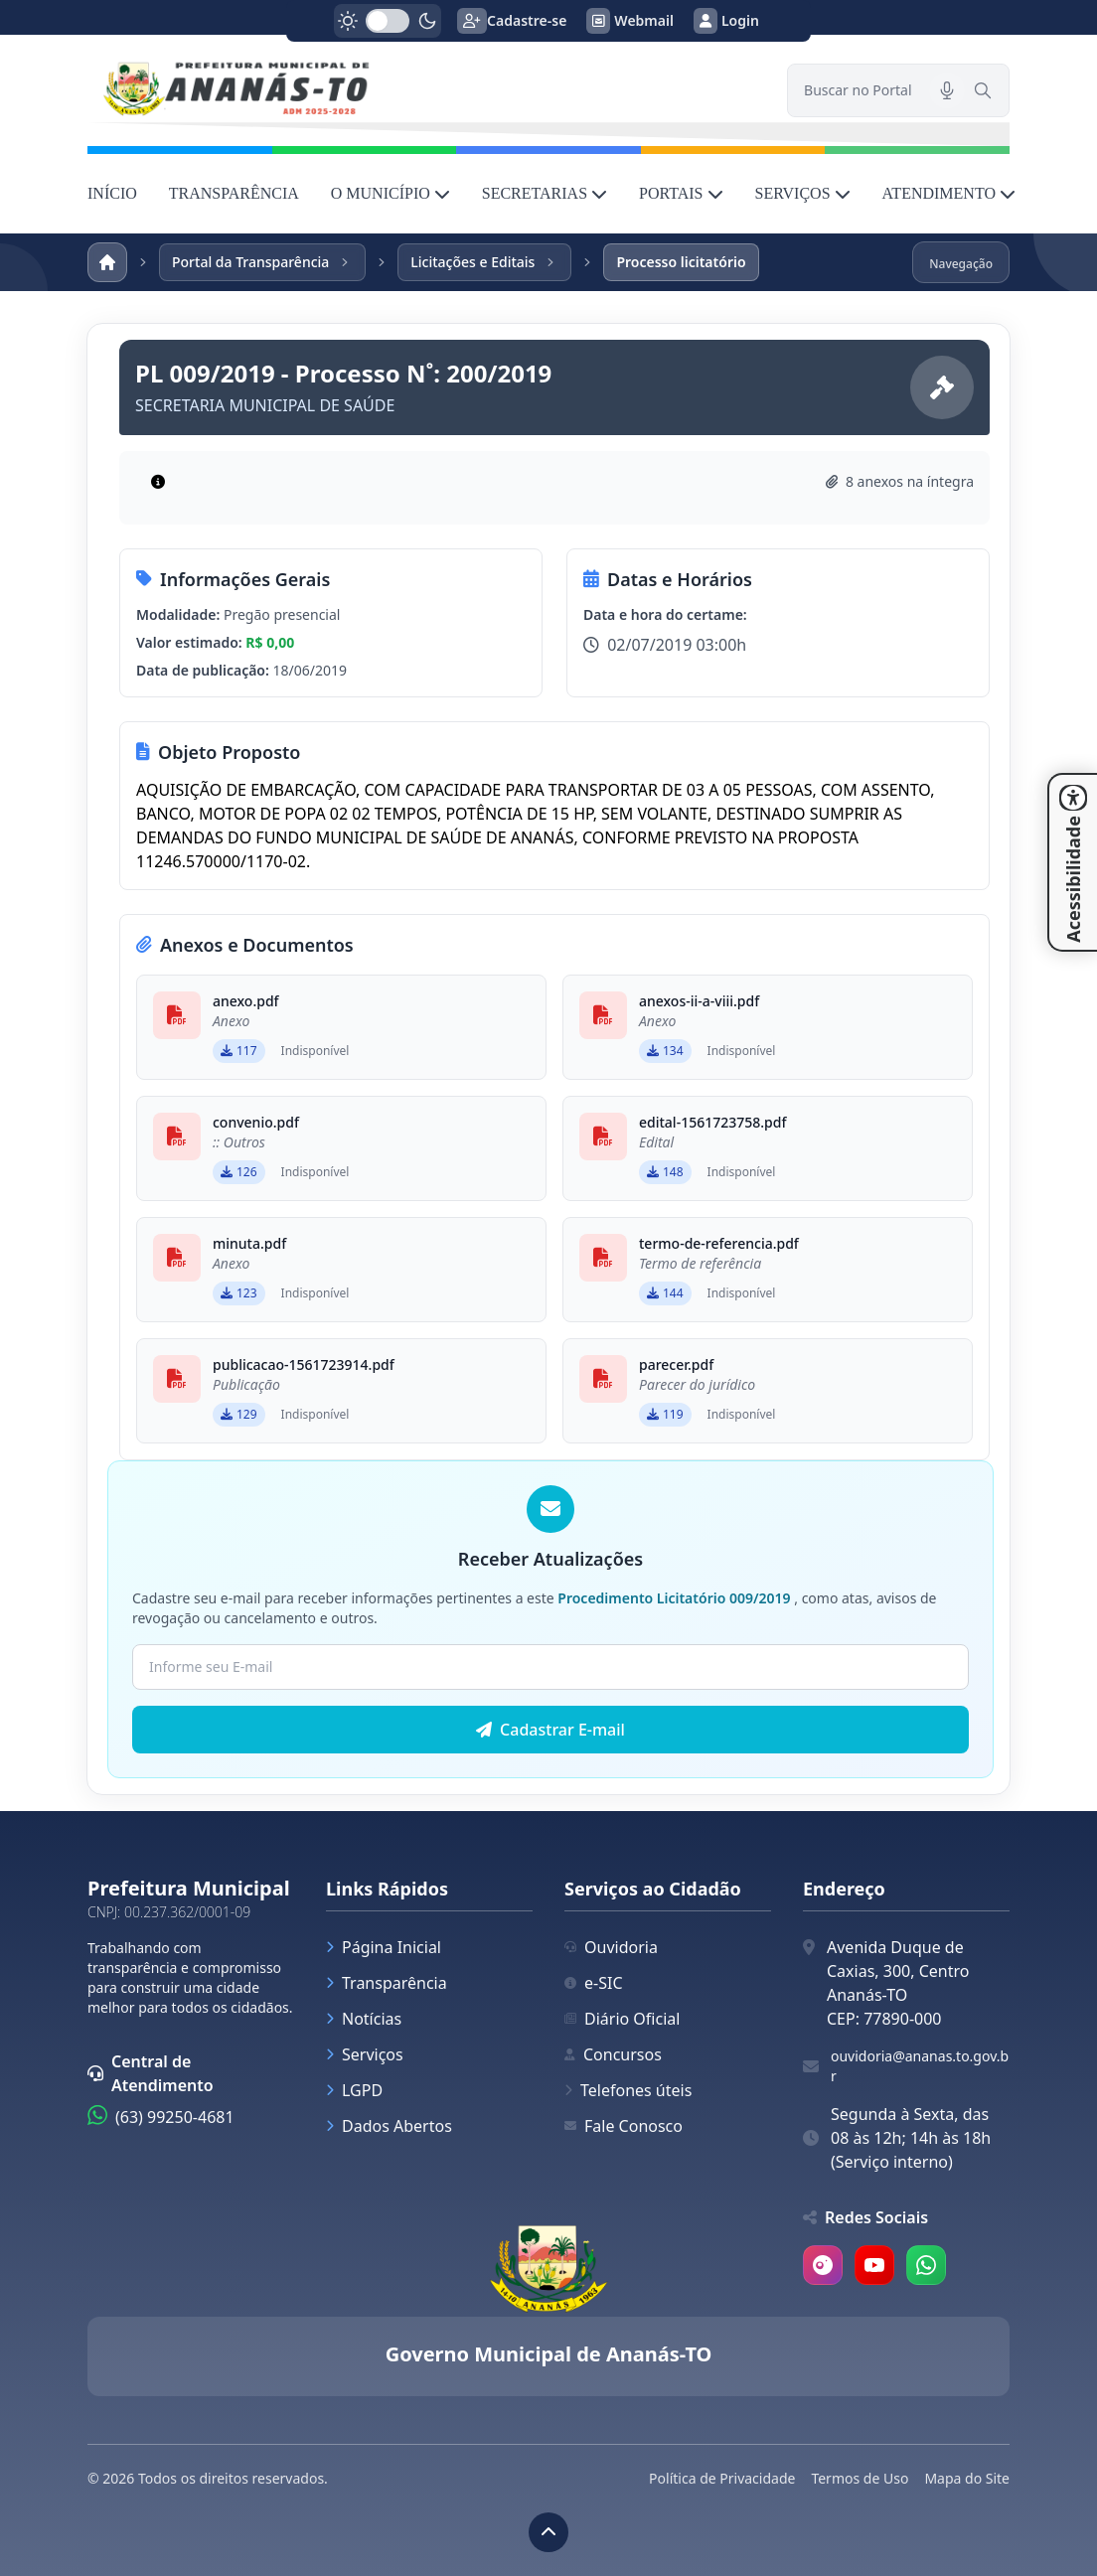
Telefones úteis (628, 2090)
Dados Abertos (389, 2126)
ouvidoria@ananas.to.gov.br (920, 2065)
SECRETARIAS (544, 193)
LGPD (354, 2090)
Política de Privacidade (722, 2478)
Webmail (630, 21)
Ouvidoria (611, 1947)
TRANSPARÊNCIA (234, 193)
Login (726, 21)
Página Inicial (383, 1947)
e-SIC (593, 1983)
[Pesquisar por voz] (947, 90)
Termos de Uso (859, 2478)
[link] (425, 90)
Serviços (364, 2054)
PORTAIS (680, 193)
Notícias (363, 2019)
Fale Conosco (623, 2126)
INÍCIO (112, 193)
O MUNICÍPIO (390, 193)
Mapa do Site (967, 2478)
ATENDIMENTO (949, 193)
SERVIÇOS (803, 193)
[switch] (387, 21)
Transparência (386, 1983)
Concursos (613, 2054)
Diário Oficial (622, 2019)
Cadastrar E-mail (550, 1730)
